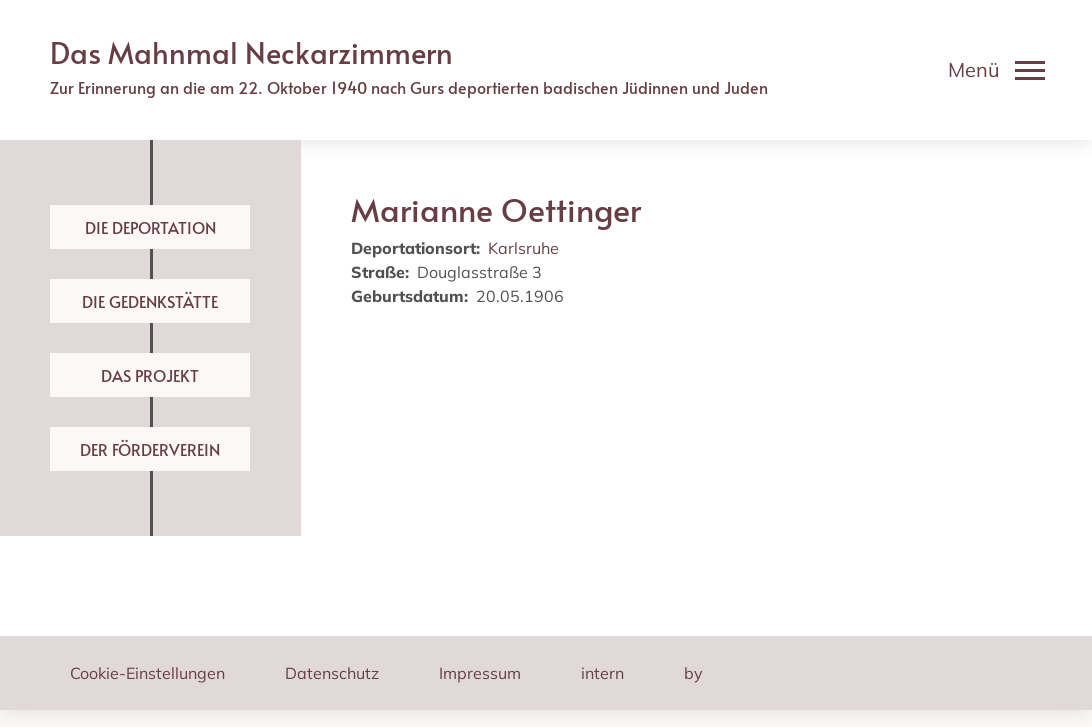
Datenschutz (332, 673)
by (693, 673)
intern (602, 673)
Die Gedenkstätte (150, 301)
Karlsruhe (523, 248)
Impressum (480, 673)
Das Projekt (150, 375)
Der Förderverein (150, 449)
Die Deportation (150, 227)
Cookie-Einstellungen (147, 673)
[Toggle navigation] (996, 70)
